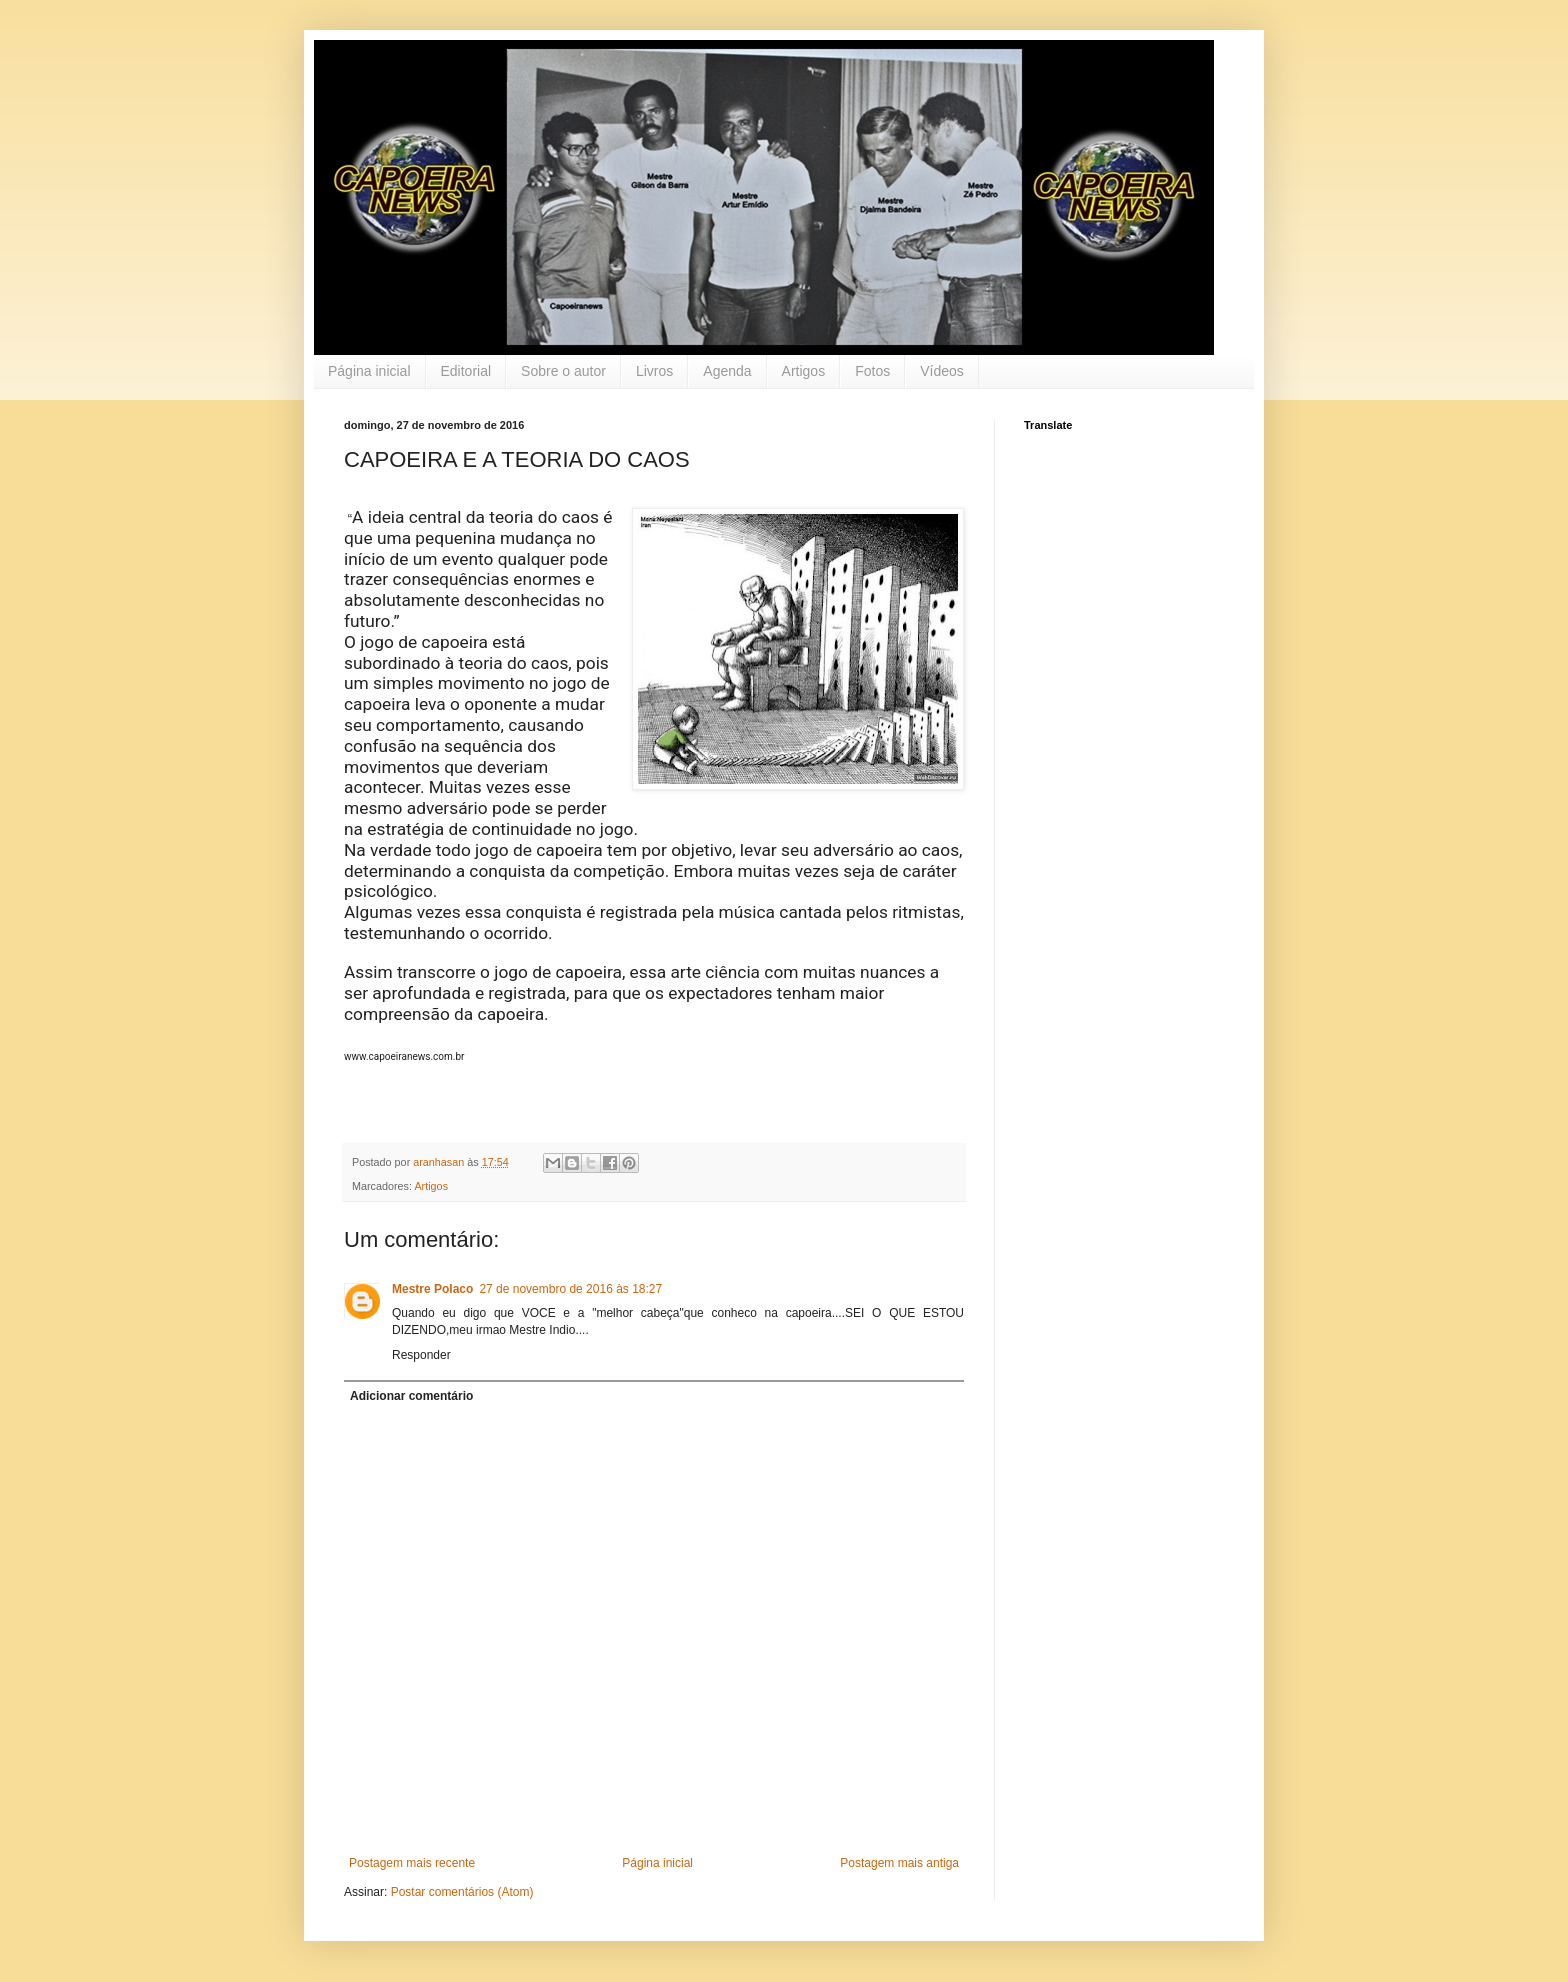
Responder (421, 1355)
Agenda (727, 371)
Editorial (466, 371)
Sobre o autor (563, 371)
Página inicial (369, 371)
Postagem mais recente (412, 1863)
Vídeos (942, 371)
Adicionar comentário (411, 1396)
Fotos (872, 371)
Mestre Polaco (432, 1289)
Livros (654, 371)
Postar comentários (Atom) (462, 1892)
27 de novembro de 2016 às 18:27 (570, 1289)
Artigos (804, 371)
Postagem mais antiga (899, 1863)
